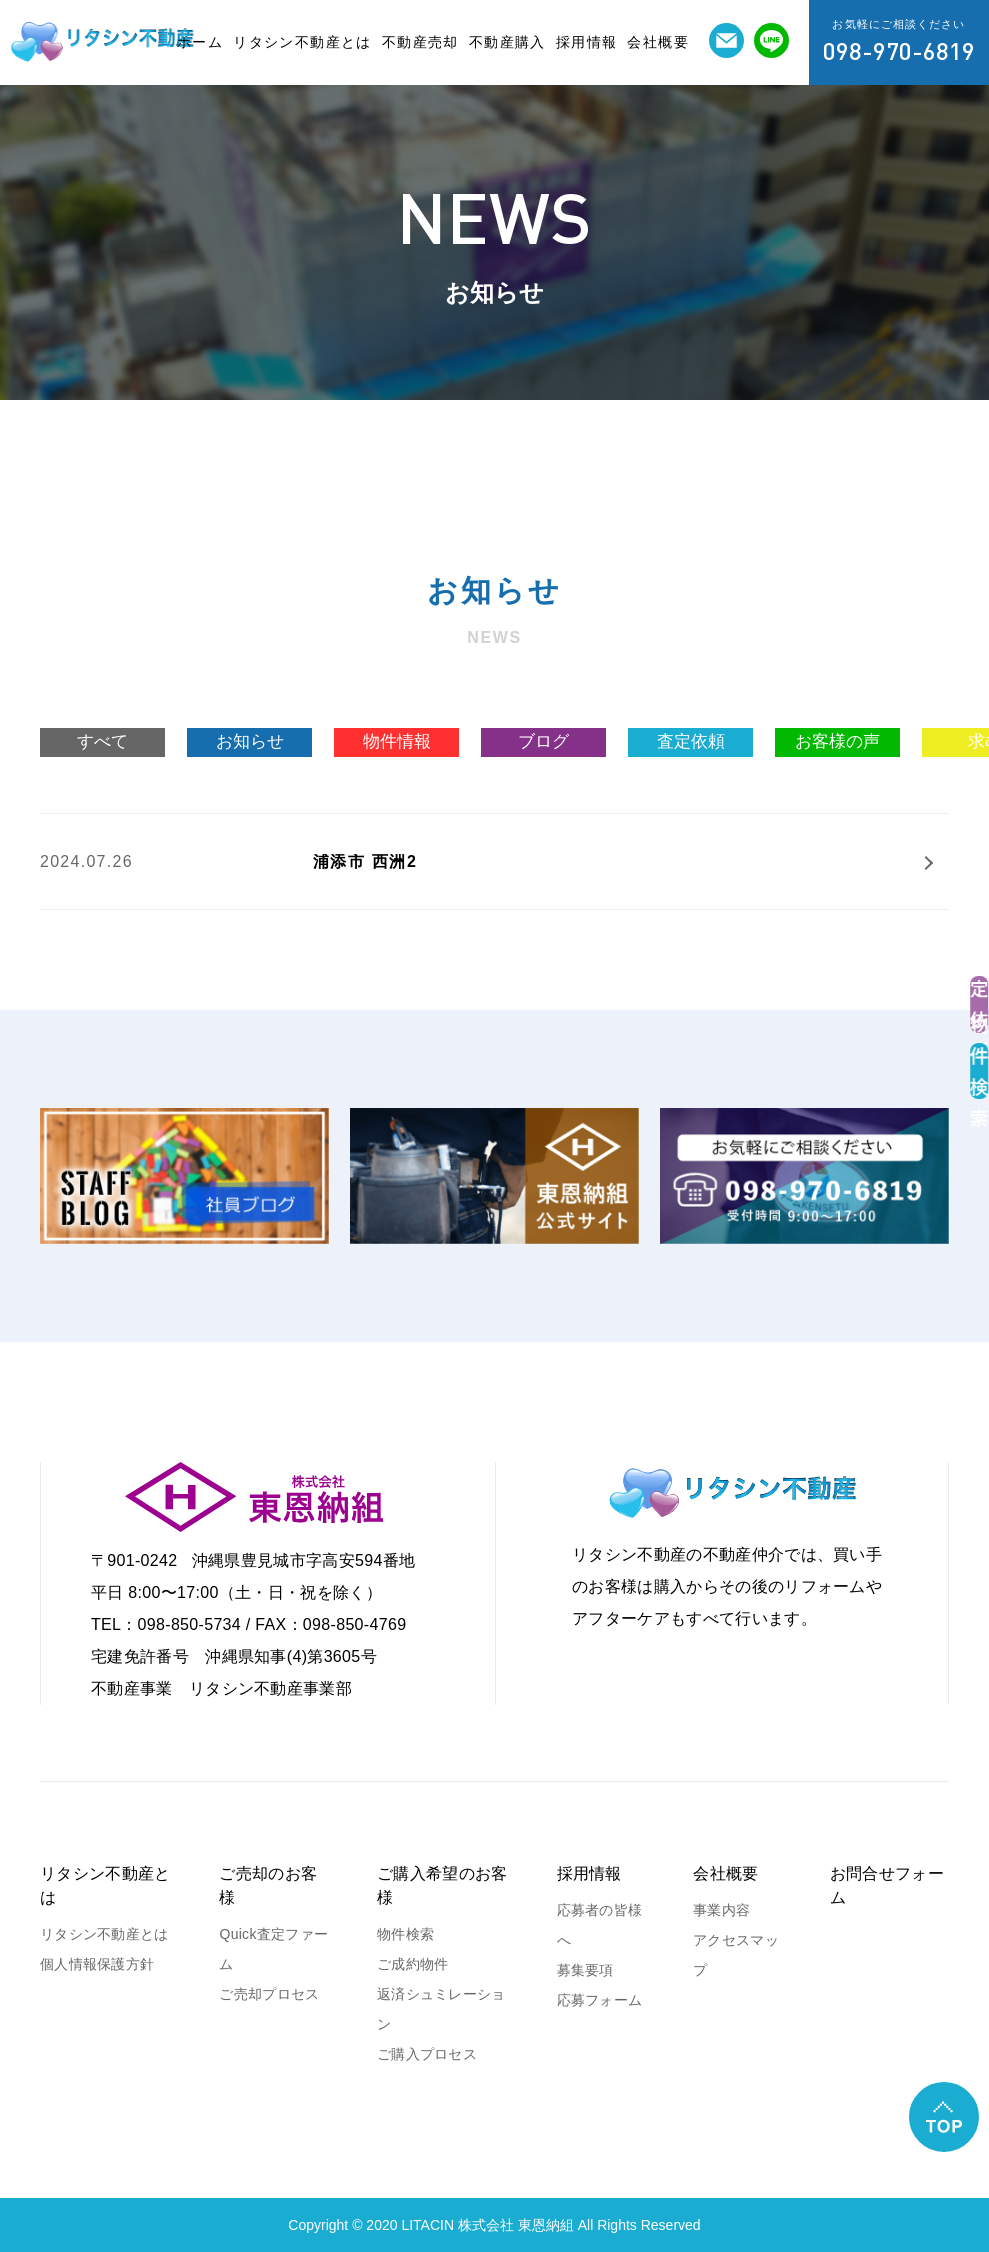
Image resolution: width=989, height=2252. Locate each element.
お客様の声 (837, 741)
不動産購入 (507, 42)
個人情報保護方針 (97, 1964)
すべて (102, 741)
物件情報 (397, 741)
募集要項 (585, 1970)
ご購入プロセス (427, 2054)
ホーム (200, 42)
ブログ (543, 741)
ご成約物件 (412, 1964)
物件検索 (405, 1934)
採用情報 (587, 42)
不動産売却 (420, 42)
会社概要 (658, 42)
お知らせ (250, 741)
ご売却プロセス (269, 1994)
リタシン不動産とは (302, 42)
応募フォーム (600, 2000)
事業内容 (721, 1910)
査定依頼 (691, 741)
